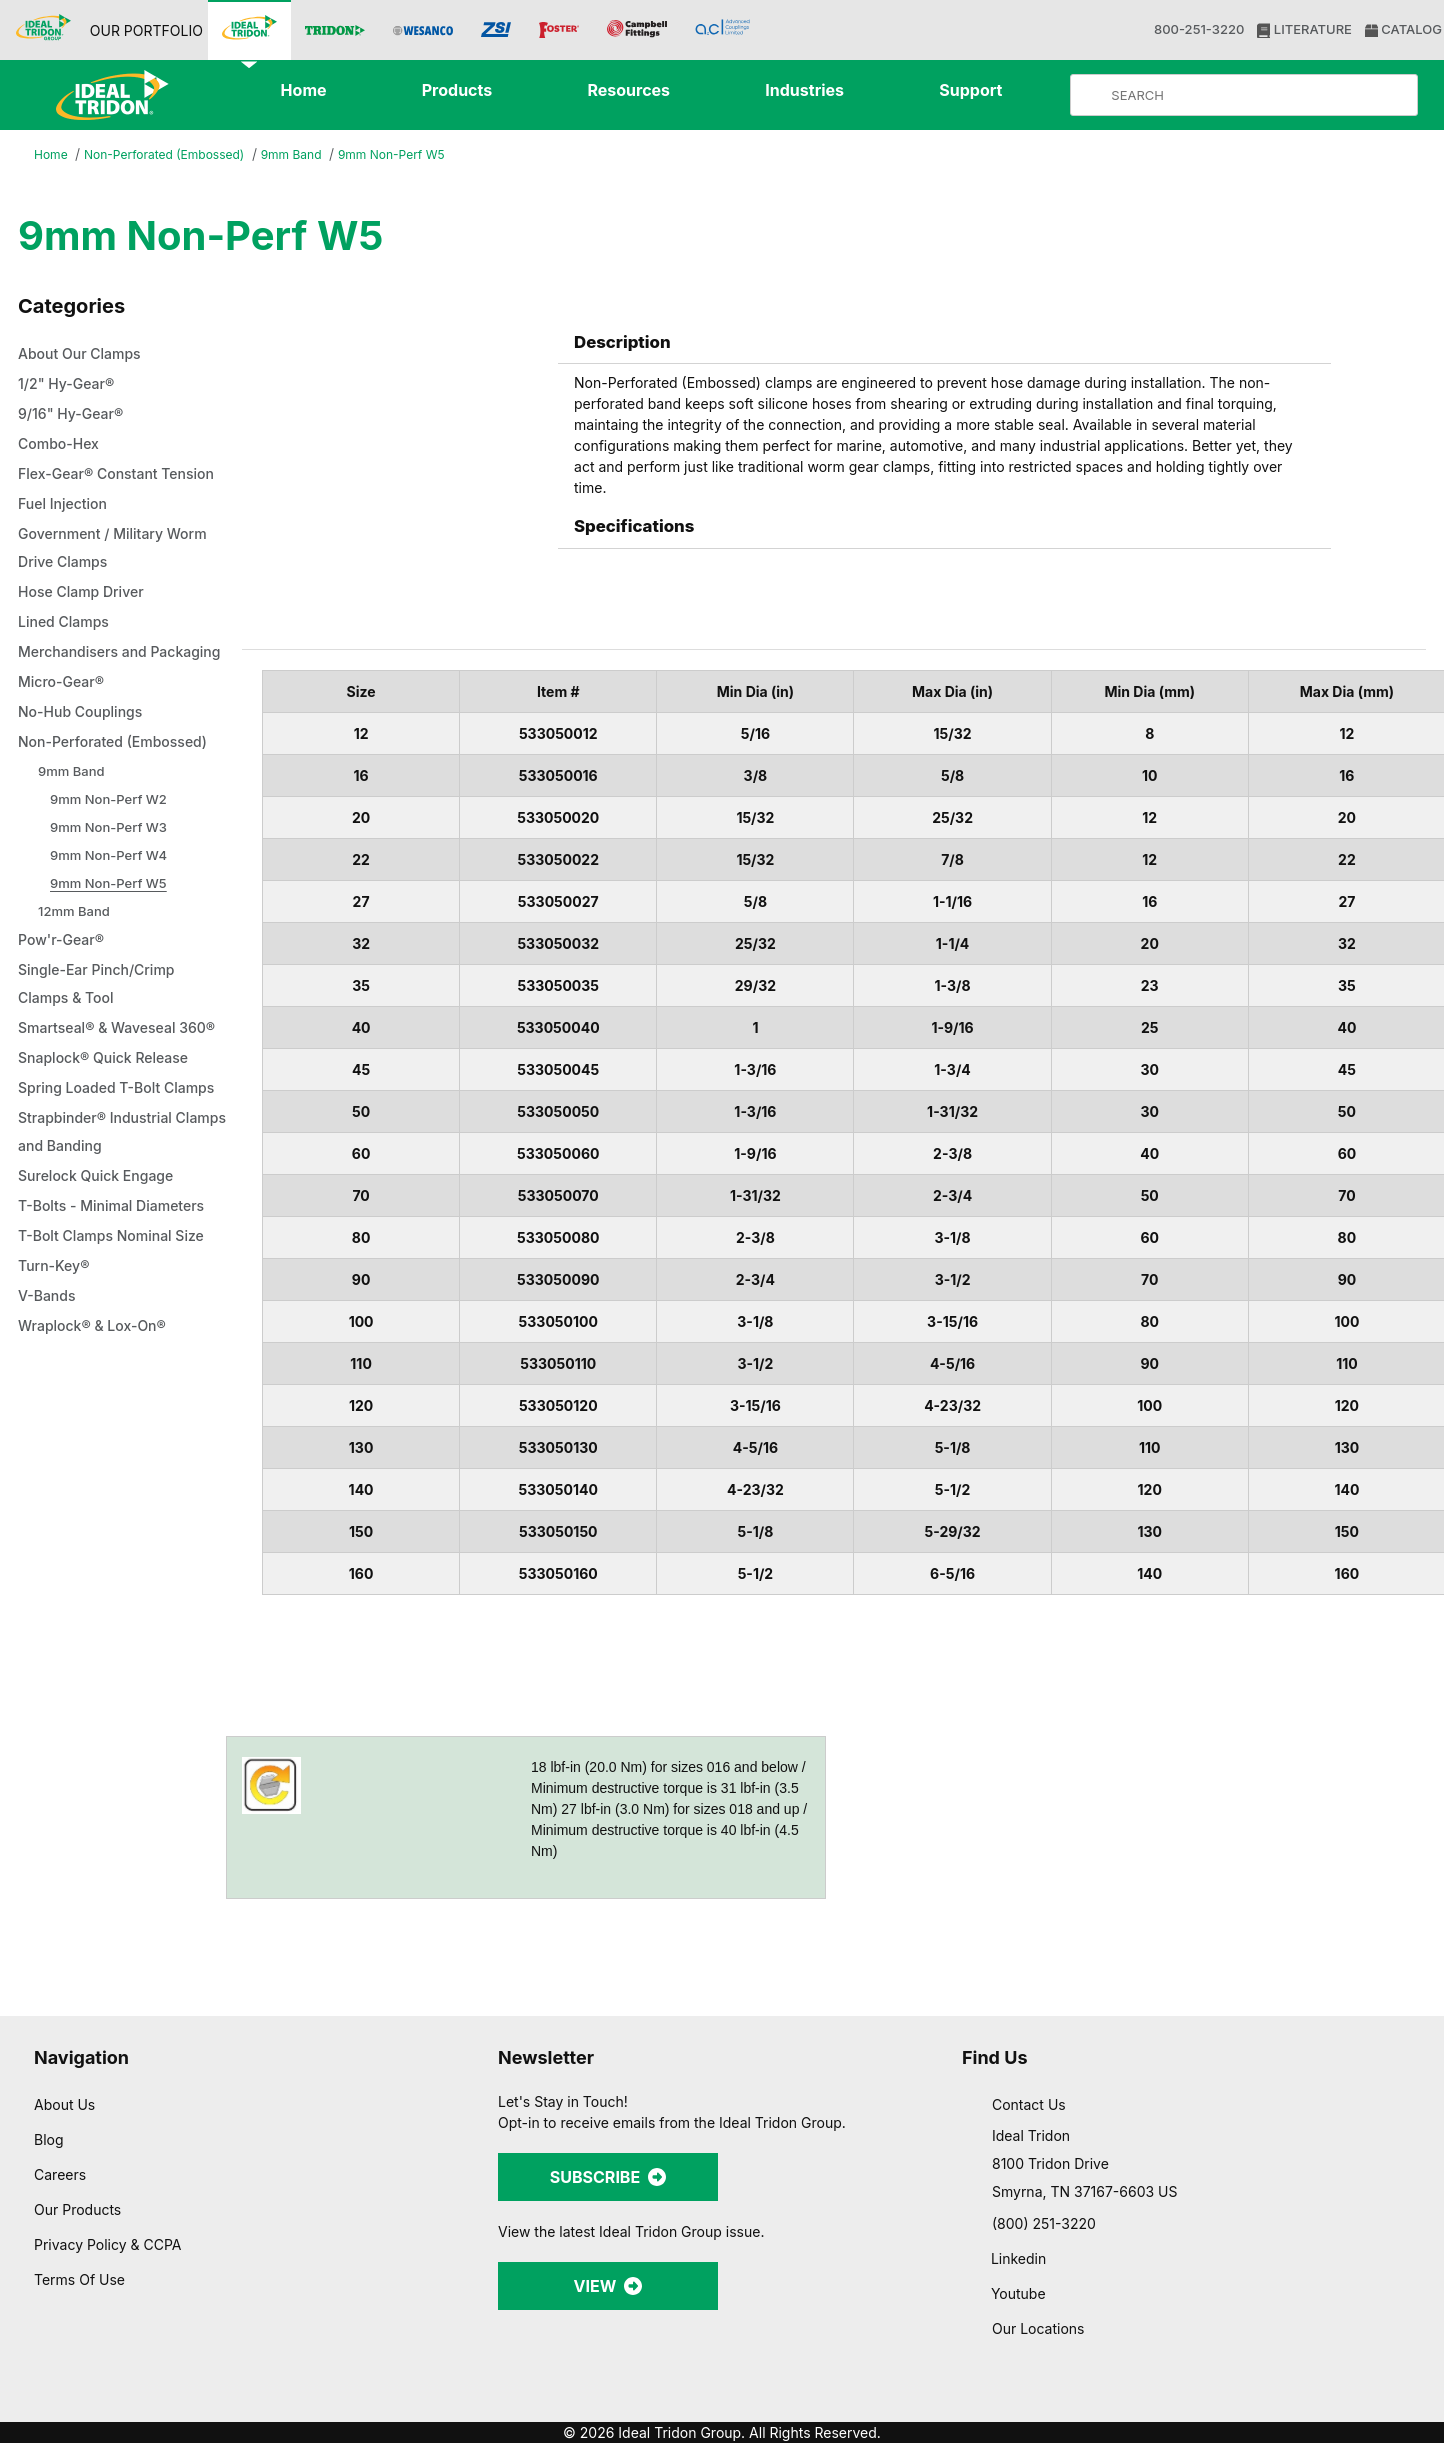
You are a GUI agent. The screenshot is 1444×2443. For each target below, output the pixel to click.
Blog (48, 2139)
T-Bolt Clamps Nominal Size (119, 1377)
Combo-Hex (62, 445)
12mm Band (76, 995)
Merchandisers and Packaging (88, 695)
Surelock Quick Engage (101, 1317)
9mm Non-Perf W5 (416, 154)
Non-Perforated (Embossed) (171, 155)
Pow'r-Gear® (64, 1025)
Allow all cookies (1226, 2227)
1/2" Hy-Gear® (68, 385)
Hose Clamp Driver (86, 621)
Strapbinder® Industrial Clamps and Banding (102, 1273)
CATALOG (1401, 29)
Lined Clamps (67, 651)
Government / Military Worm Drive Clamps (121, 577)
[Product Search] (1260, 95)
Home (52, 155)
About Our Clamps (86, 355)
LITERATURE (1303, 29)
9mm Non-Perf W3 (111, 911)
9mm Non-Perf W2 (111, 883)
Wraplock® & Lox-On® (97, 1467)
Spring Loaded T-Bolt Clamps (95, 1215)
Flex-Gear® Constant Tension (94, 489)
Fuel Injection (65, 533)
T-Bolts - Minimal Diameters (120, 1347)
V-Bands (50, 1437)
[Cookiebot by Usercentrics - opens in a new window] (129, 2404)
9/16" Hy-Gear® (73, 415)
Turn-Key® (55, 1407)
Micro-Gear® (64, 739)
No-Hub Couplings (85, 769)
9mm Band (308, 155)
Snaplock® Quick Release (109, 1171)
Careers (61, 2174)
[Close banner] (1413, 2209)
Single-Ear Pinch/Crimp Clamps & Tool (101, 1069)
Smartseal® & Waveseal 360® (105, 1127)
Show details (1049, 2403)
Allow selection (1225, 2286)
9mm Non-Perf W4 (111, 939)
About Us (65, 2104)
